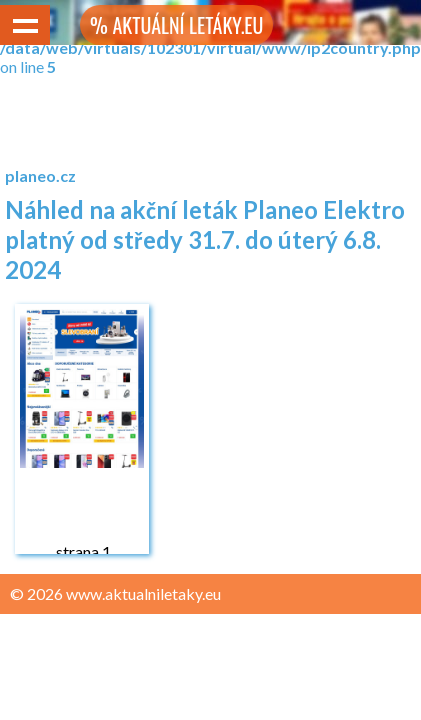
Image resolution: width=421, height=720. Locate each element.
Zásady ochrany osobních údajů (121, 632)
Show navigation (25, 25)
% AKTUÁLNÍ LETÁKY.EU (176, 25)
